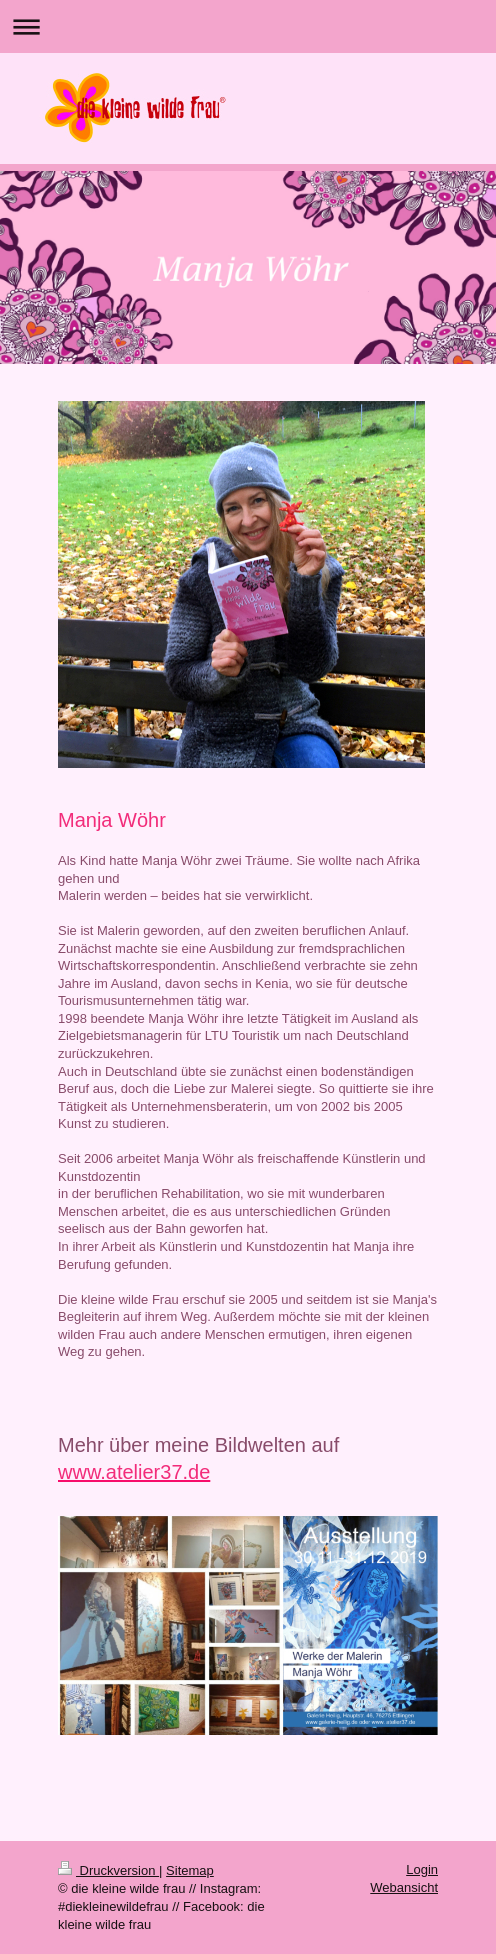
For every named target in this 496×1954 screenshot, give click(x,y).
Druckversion (108, 1870)
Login (422, 1869)
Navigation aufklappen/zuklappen (248, 26)
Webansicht (404, 1887)
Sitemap (190, 1870)
